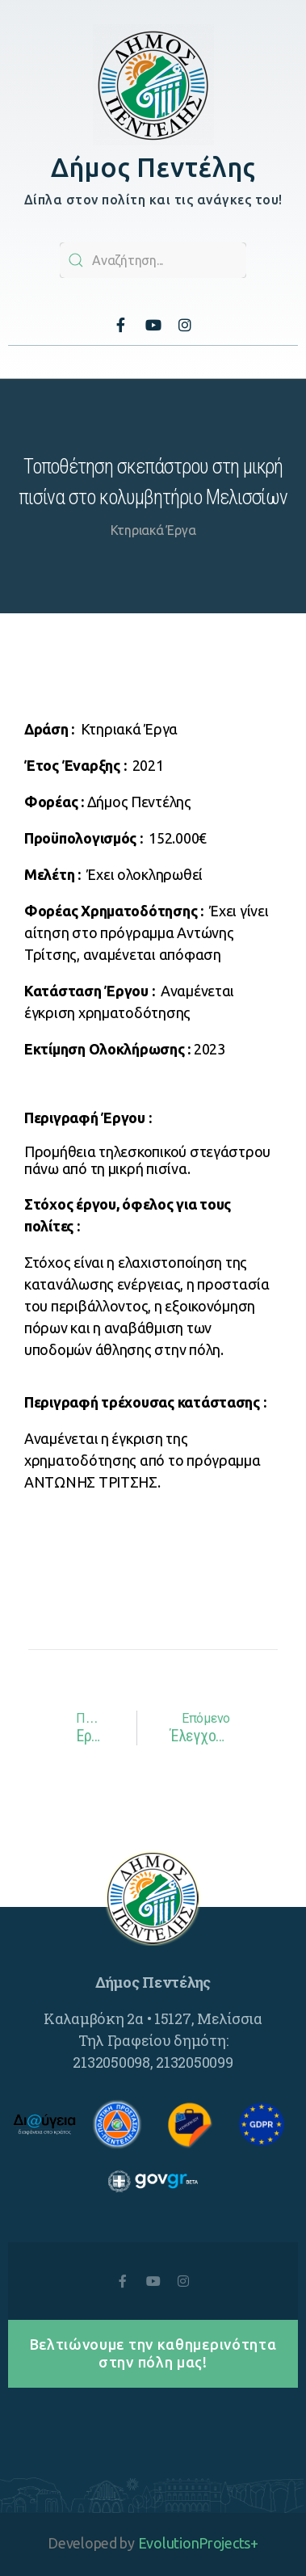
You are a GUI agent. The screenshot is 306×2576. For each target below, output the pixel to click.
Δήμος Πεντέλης (153, 167)
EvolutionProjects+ (198, 2543)
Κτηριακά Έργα (153, 530)
